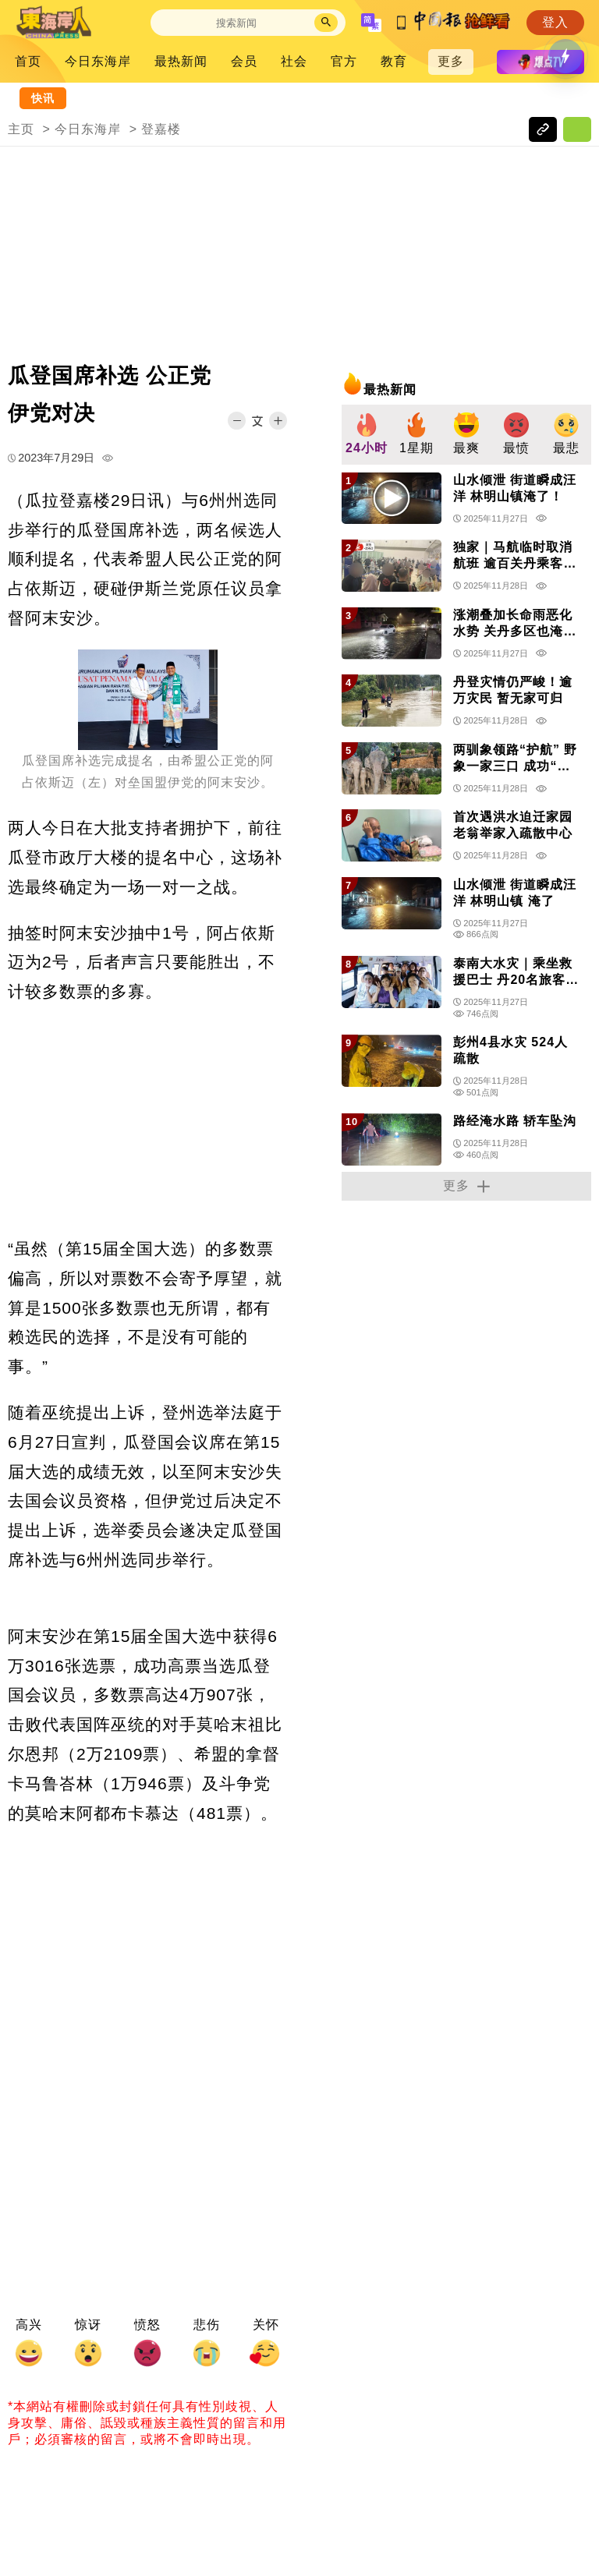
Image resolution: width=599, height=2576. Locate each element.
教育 (394, 61)
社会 (294, 61)
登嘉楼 (161, 129)
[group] (367, 434)
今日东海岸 (98, 61)
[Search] (236, 23)
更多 (451, 61)
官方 (344, 61)
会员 (244, 61)
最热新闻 (180, 61)
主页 (21, 129)
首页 (28, 61)
